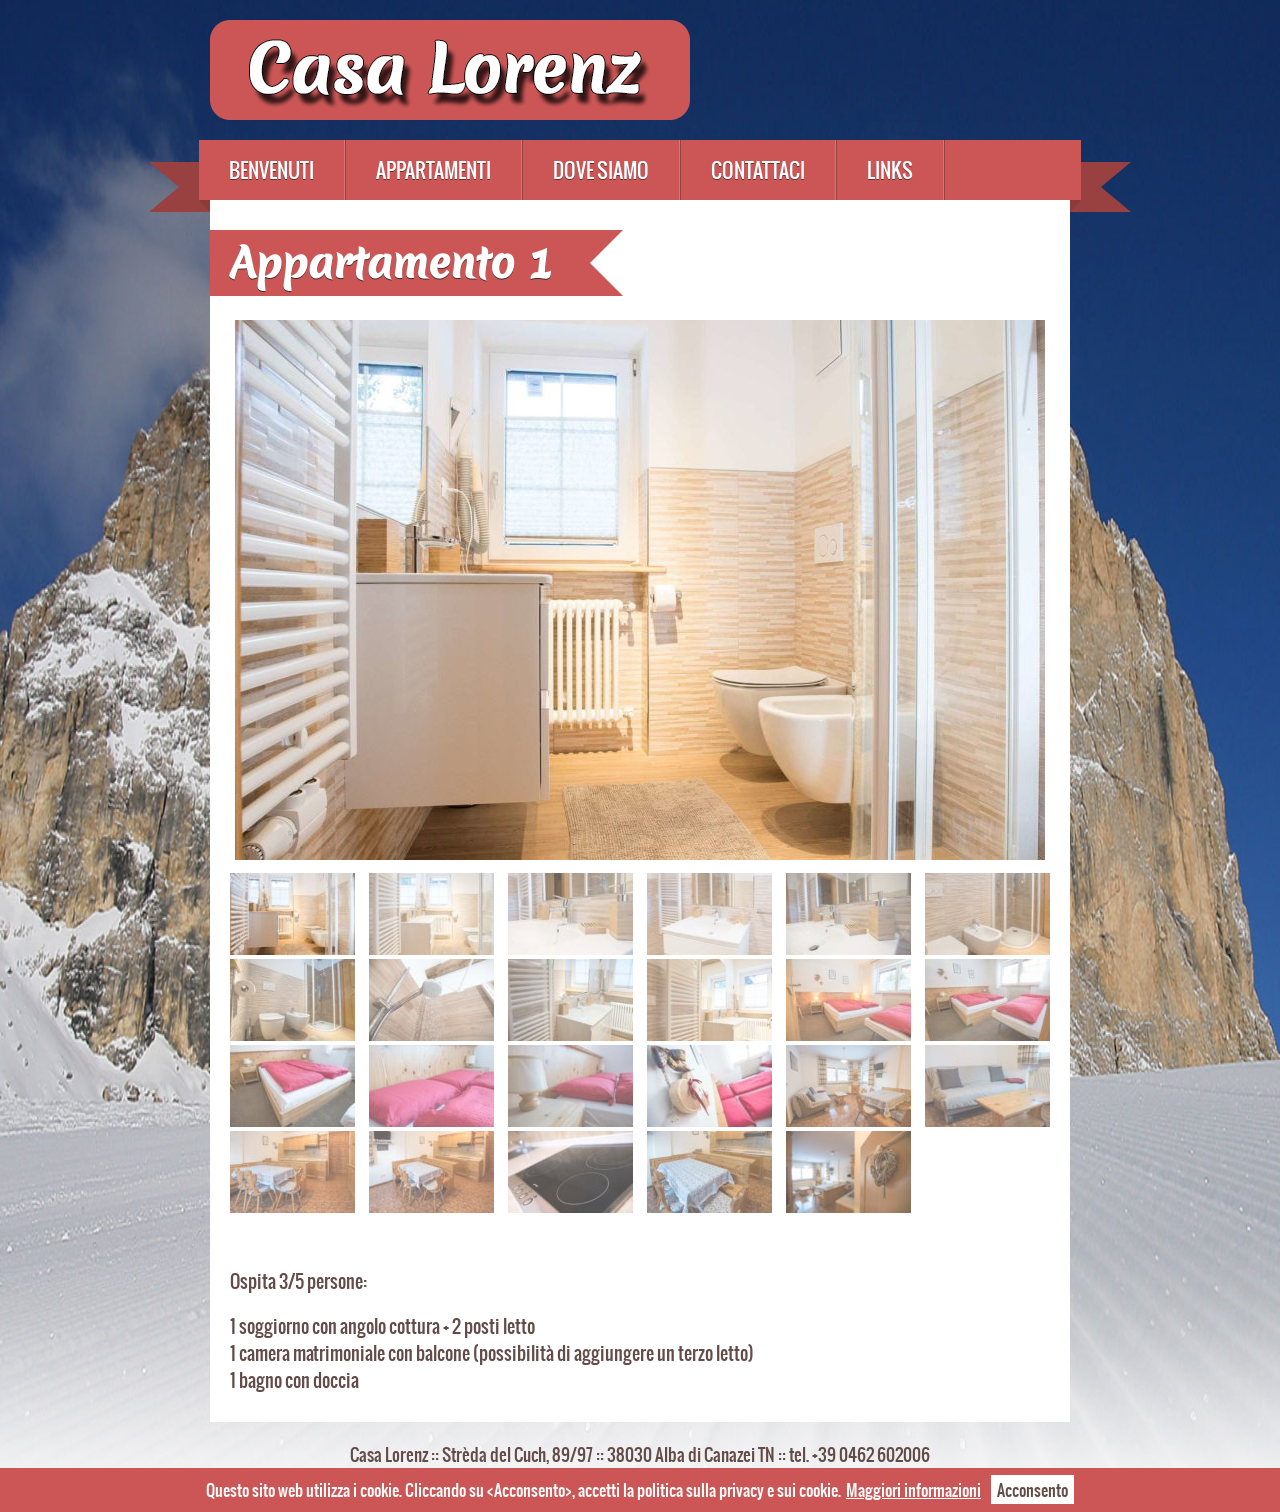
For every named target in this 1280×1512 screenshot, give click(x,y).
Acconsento (1032, 1489)
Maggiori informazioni (913, 1489)
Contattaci (758, 170)
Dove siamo (601, 170)
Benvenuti (271, 170)
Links (890, 170)
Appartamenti (433, 170)
